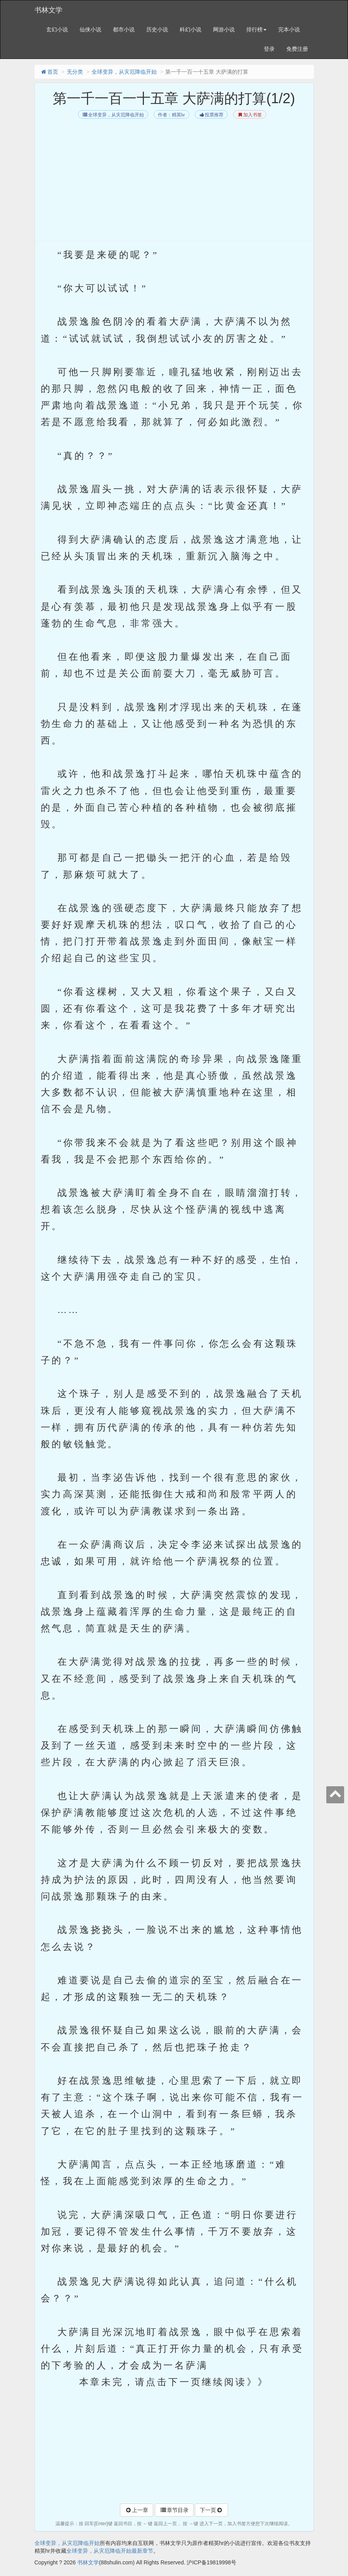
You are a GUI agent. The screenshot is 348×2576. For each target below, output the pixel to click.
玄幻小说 (57, 29)
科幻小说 (190, 29)
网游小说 (224, 29)
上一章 (136, 2510)
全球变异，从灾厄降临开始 (124, 72)
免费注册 (297, 49)
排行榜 (256, 29)
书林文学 (48, 10)
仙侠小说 (90, 29)
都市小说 (124, 29)
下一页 (211, 2510)
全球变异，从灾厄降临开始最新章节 (109, 2551)
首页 (49, 72)
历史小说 (157, 29)
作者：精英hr (171, 115)
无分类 (75, 72)
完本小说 (289, 29)
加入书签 (249, 115)
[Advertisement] (174, 179)
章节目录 (174, 2510)
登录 (269, 49)
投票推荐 (211, 115)
